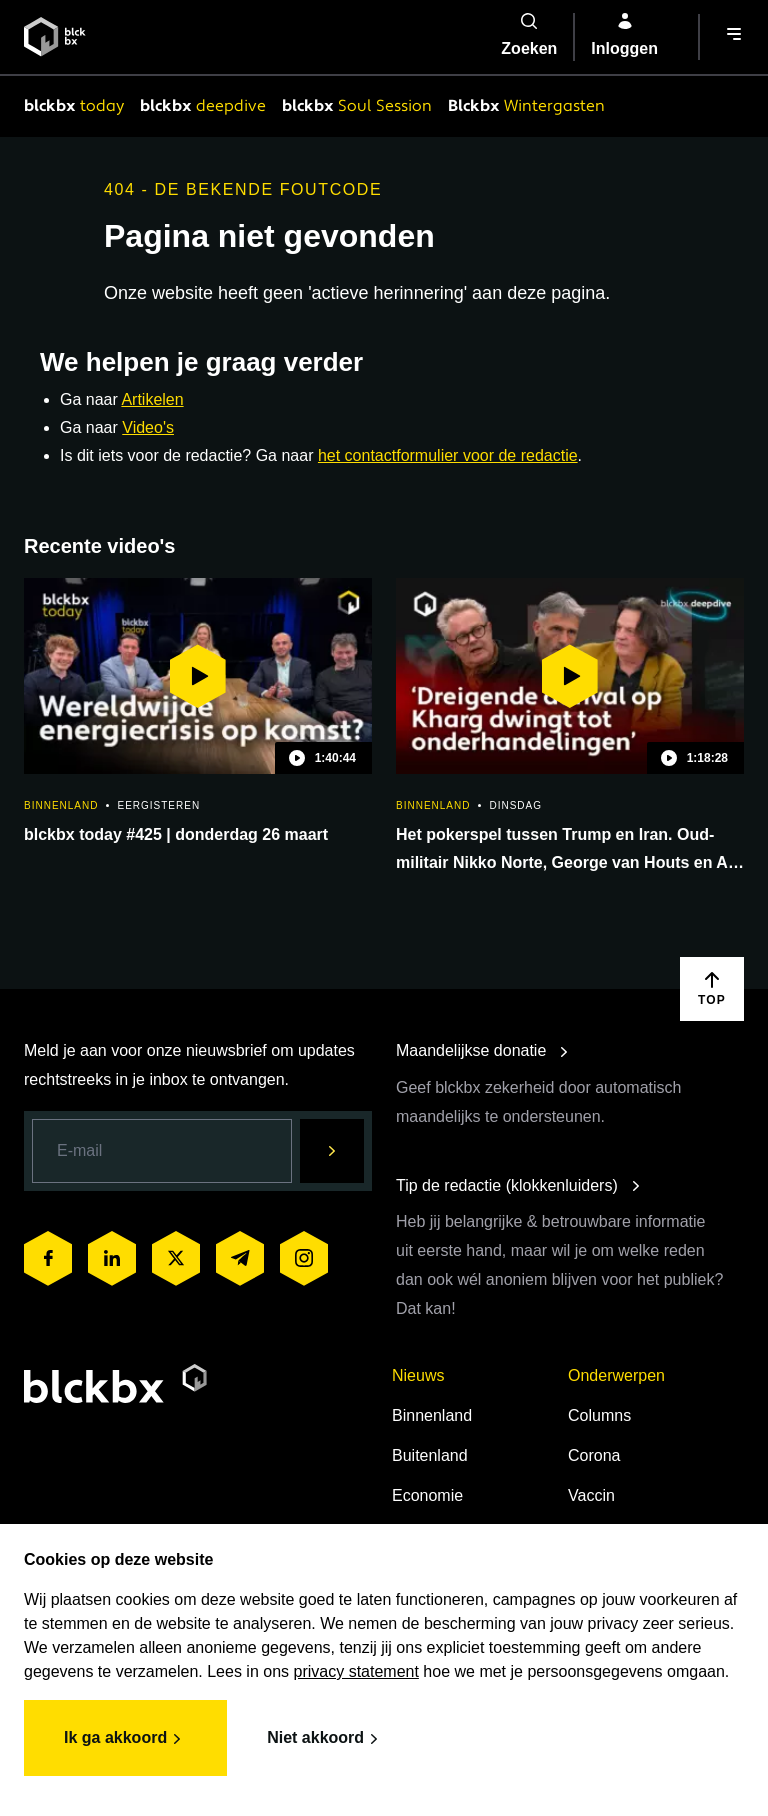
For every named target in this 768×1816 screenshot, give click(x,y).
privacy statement (356, 1671)
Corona (594, 1455)
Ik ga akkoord (125, 1739)
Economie (427, 1495)
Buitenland (430, 1455)
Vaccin (591, 1495)
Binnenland (432, 1415)
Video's (148, 427)
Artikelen (152, 399)
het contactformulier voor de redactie (448, 455)
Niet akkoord (325, 1739)
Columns (599, 1415)
